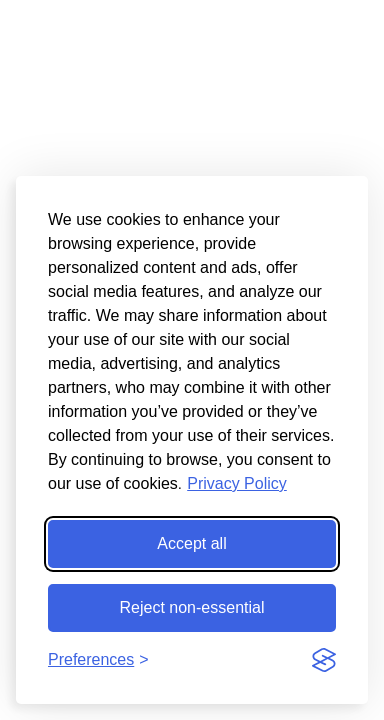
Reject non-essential (192, 607)
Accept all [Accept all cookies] (191, 543)
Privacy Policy (237, 483)
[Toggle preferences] (98, 660)
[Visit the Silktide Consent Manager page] (324, 660)
